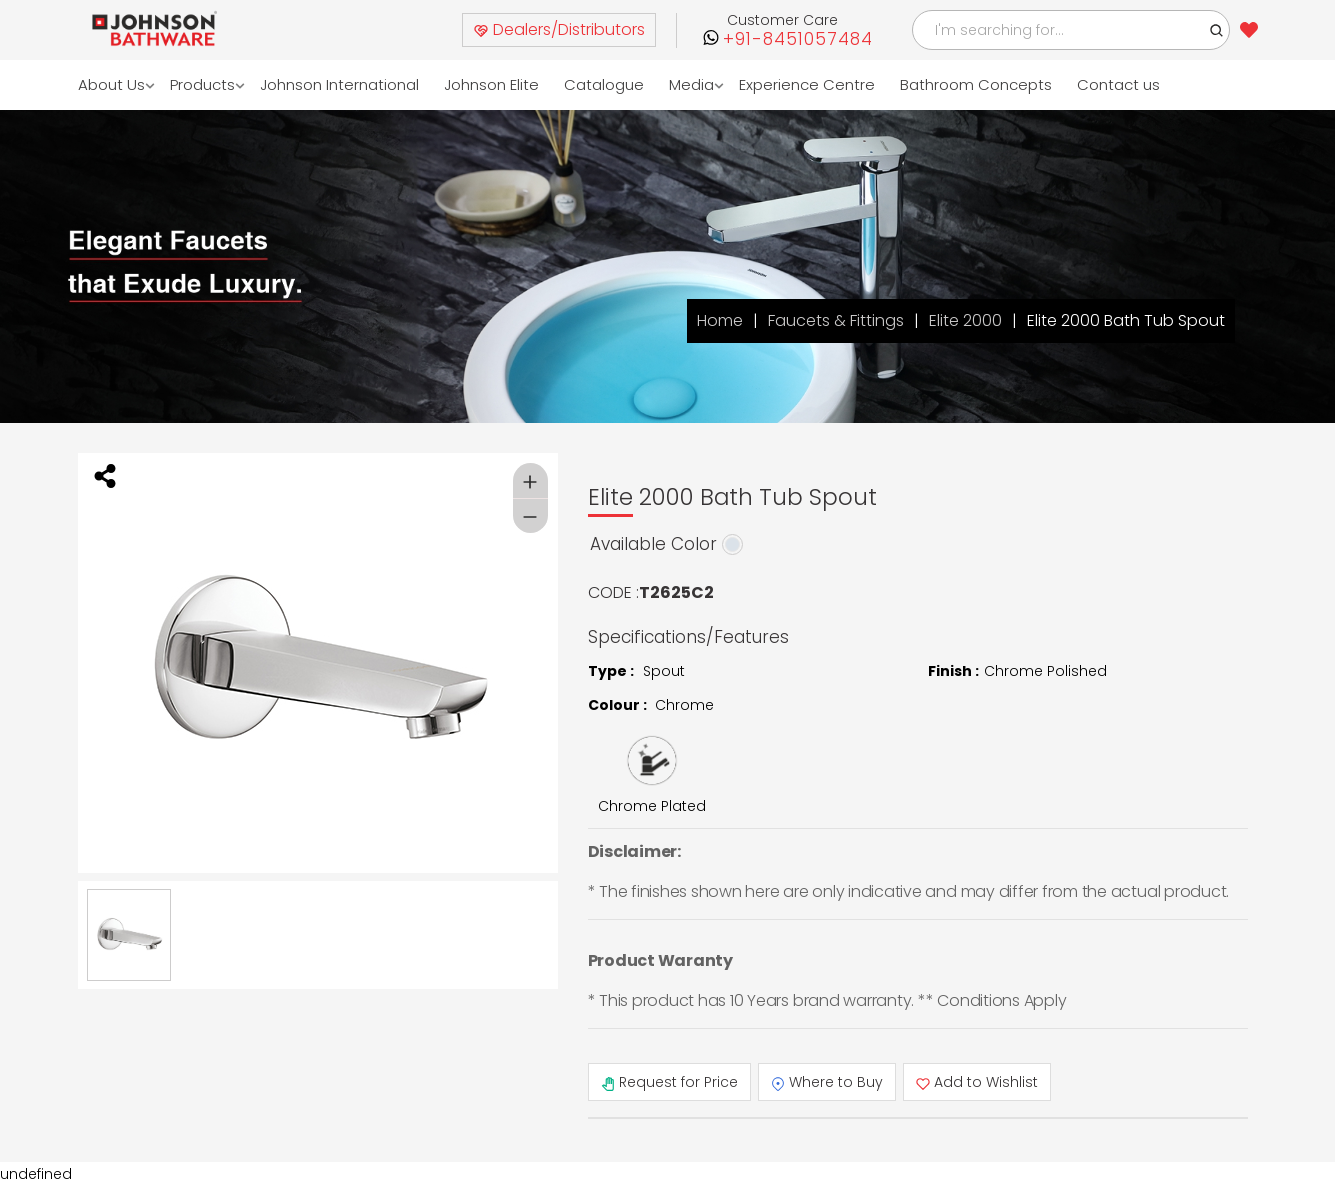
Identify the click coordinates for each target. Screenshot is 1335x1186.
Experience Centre (807, 84)
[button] (1217, 30)
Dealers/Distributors (559, 29)
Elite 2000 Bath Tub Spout (1126, 320)
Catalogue (604, 84)
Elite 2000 (965, 320)
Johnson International (339, 84)
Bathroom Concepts (976, 84)
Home (720, 320)
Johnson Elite (491, 84)
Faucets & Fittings (836, 320)
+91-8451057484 (798, 39)
